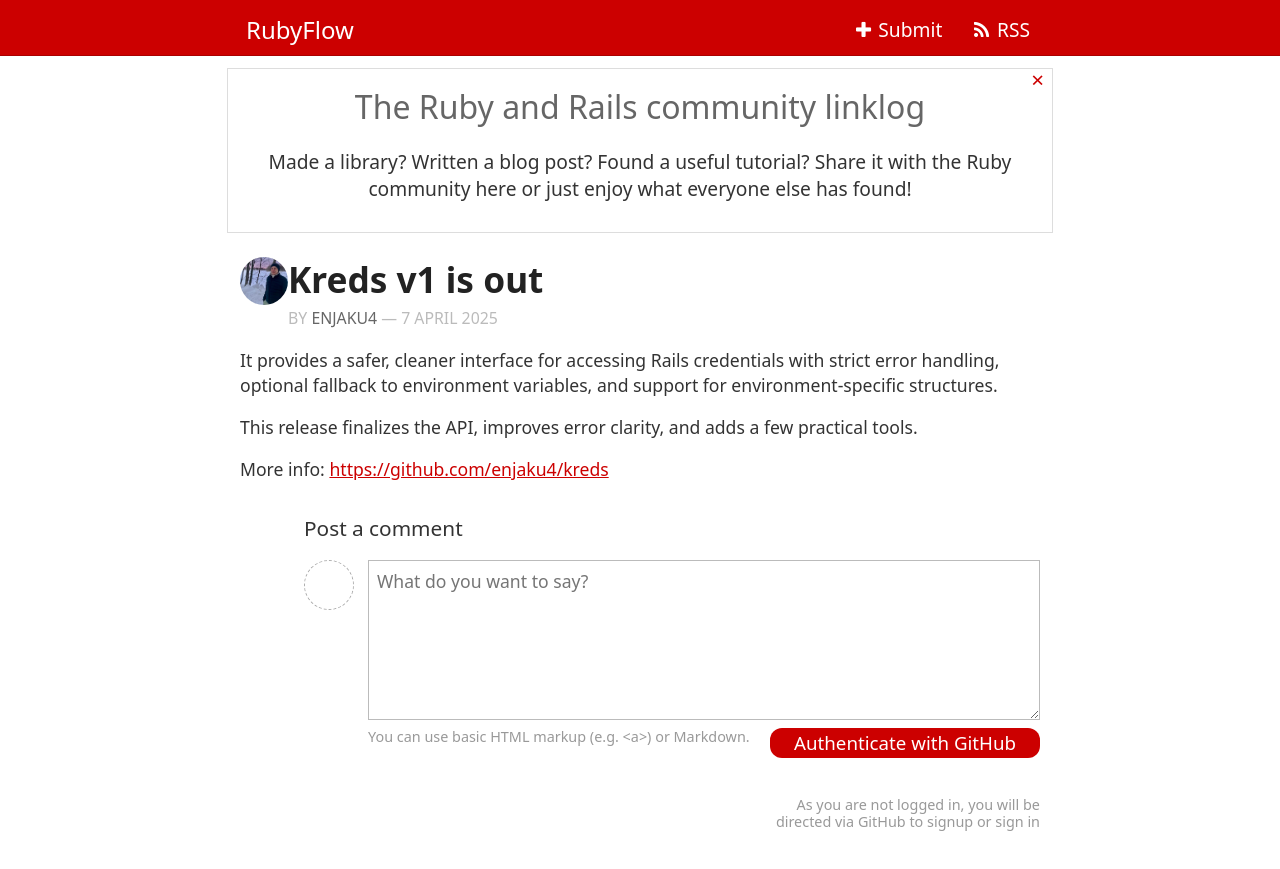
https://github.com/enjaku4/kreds (468, 469)
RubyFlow (300, 29)
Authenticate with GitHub (905, 742)
